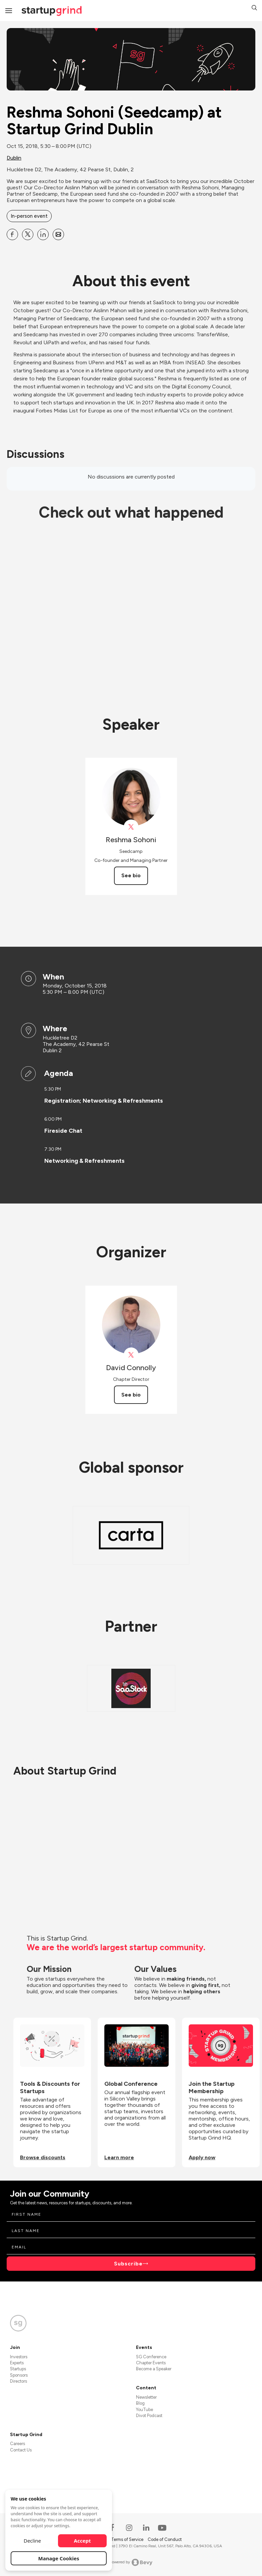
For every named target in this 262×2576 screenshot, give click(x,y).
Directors (18, 2381)
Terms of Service (127, 2539)
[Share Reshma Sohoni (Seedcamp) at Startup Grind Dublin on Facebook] (12, 234)
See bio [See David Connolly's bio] (131, 1395)
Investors (18, 2356)
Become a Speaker (153, 2368)
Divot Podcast (149, 2415)
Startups (18, 2368)
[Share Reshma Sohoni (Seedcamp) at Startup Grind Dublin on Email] (58, 234)
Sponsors (19, 2375)
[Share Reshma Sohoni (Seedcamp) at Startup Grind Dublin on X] (27, 234)
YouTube (144, 2409)
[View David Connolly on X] (131, 1354)
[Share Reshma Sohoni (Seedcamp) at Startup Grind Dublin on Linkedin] (43, 234)
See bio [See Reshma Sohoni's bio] (131, 875)
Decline (32, 2540)
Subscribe (128, 2263)
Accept (82, 2540)
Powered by (131, 2562)
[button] (254, 8)
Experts (17, 2362)
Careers (17, 2443)
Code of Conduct (165, 2539)
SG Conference (151, 2356)
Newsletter (146, 2397)
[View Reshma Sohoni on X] (131, 827)
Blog (140, 2403)
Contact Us (21, 2449)
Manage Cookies (58, 2558)
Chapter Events (151, 2362)
